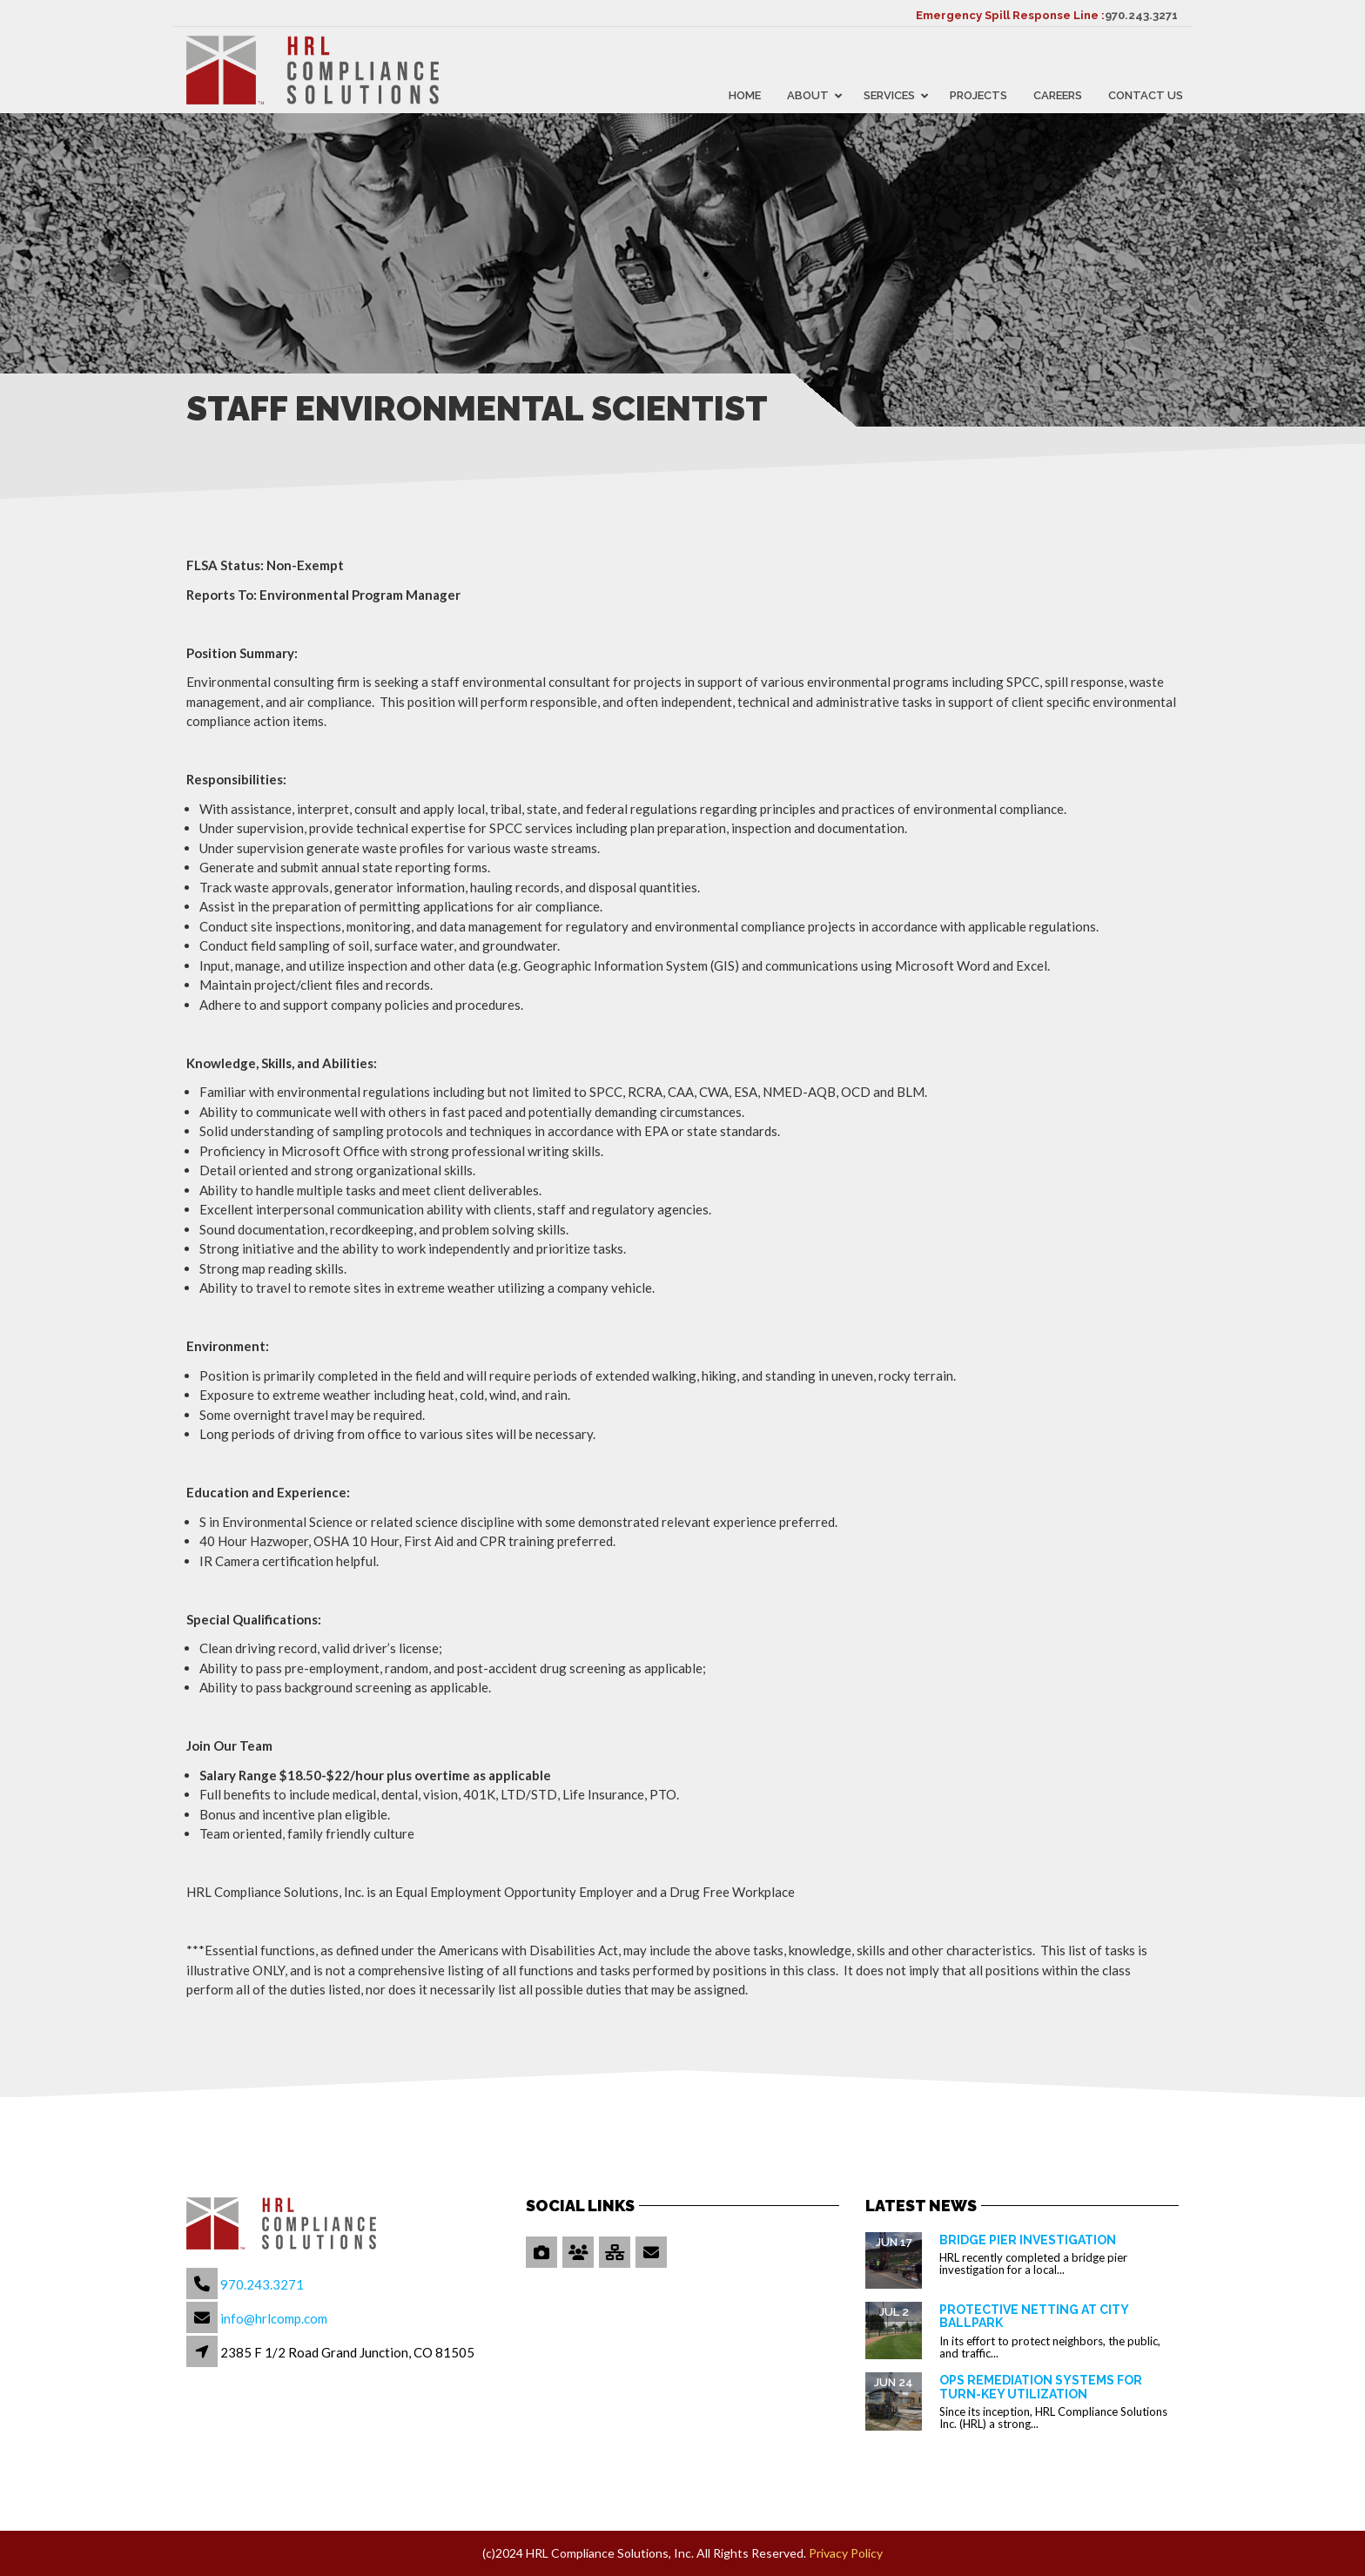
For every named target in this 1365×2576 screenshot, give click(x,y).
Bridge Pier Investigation (1027, 2240)
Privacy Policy (846, 2553)
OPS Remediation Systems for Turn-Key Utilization (1040, 2386)
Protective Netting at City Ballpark (1033, 2316)
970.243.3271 (1141, 15)
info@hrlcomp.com (273, 2318)
